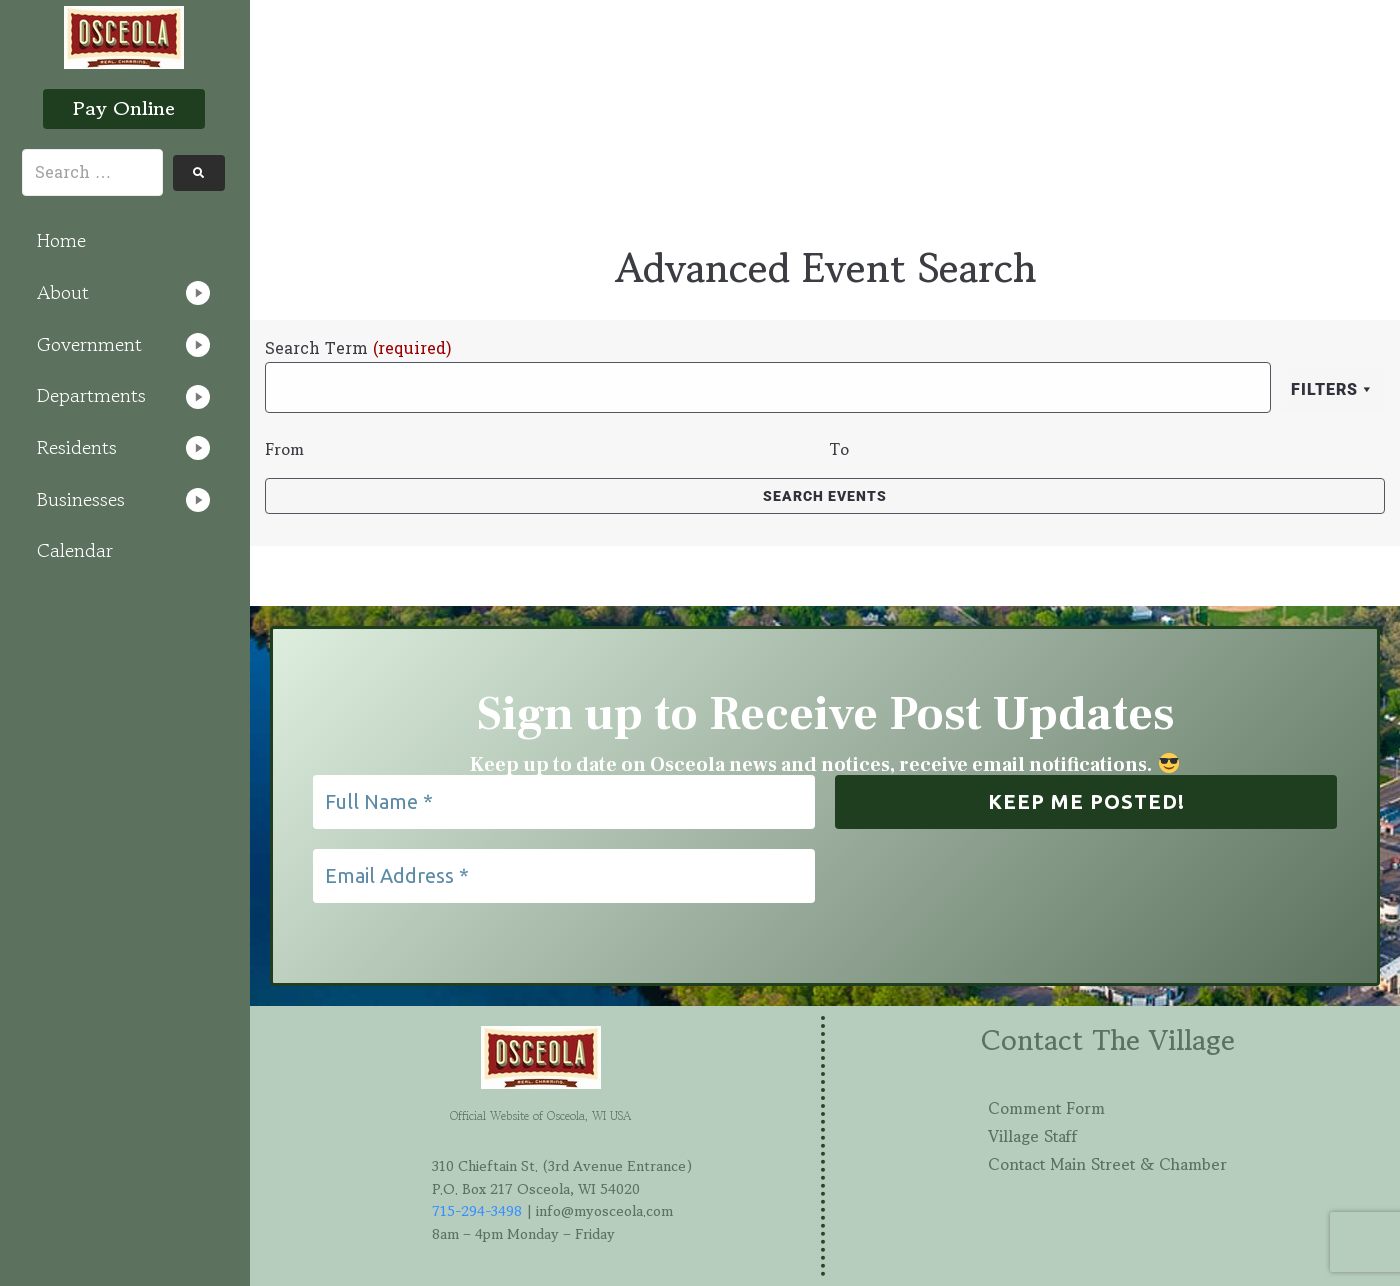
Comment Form (1046, 1108)
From (284, 449)
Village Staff (1032, 1136)
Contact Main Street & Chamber (1107, 1164)
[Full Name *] (564, 802)
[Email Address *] (564, 876)
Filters (1333, 390)
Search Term (358, 349)
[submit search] (199, 173)
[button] (123, 293)
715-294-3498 (477, 1211)
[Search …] (92, 172)
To (839, 449)
